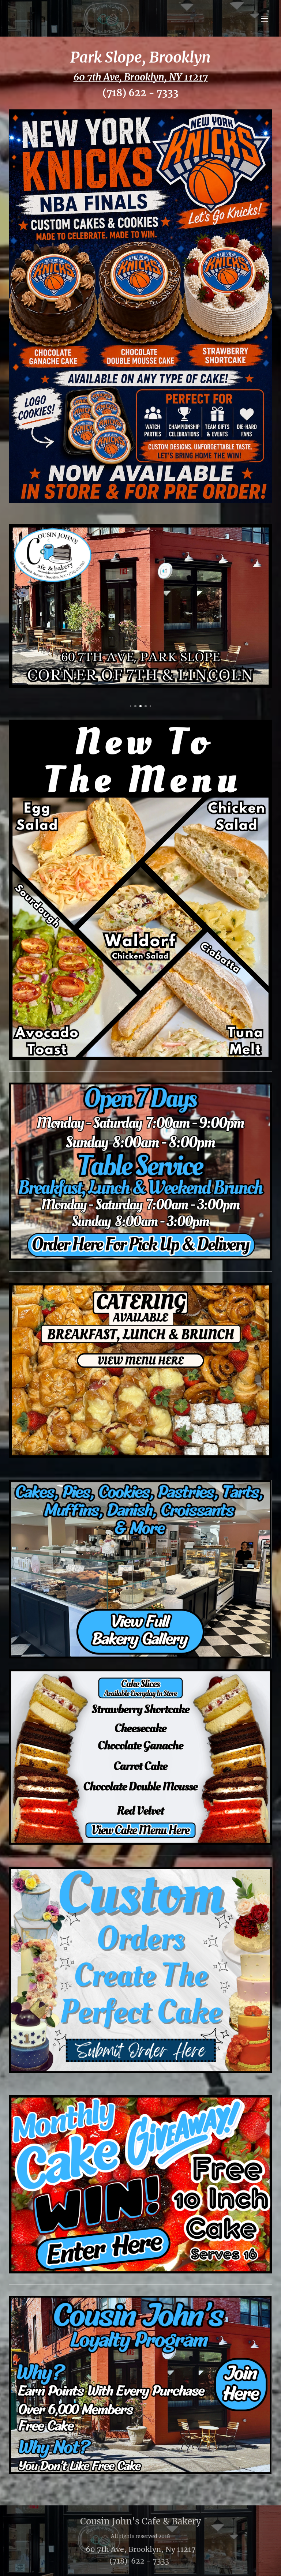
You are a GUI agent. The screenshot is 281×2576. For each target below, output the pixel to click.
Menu (264, 18)
